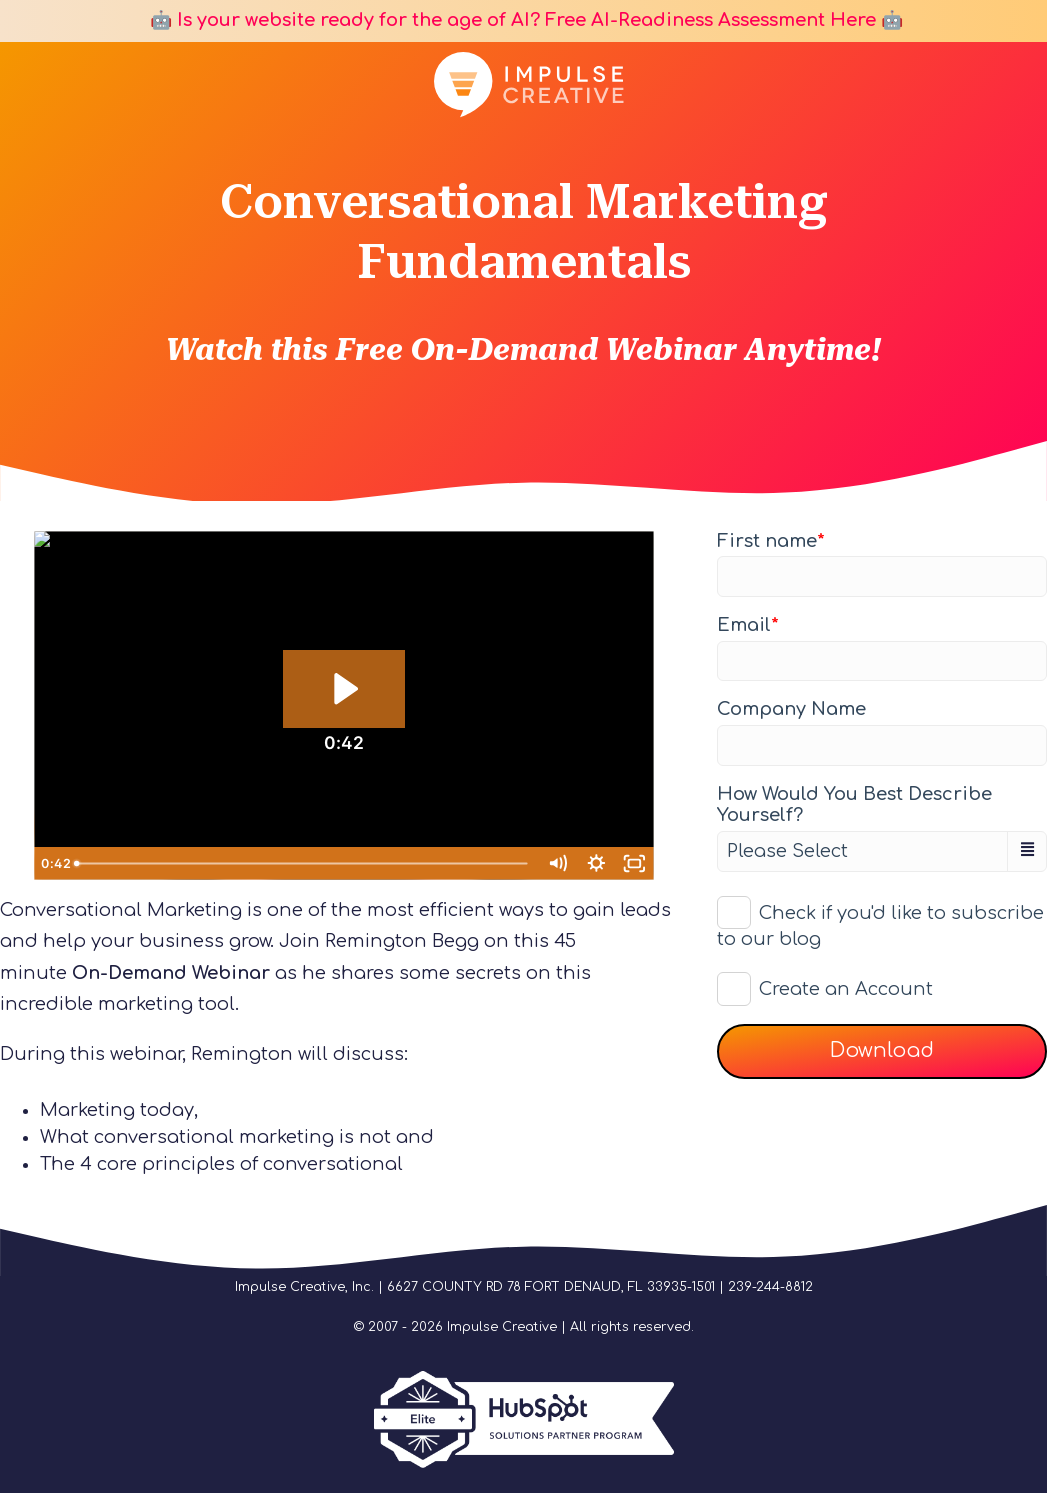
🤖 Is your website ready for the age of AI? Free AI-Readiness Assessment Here (510, 20)
